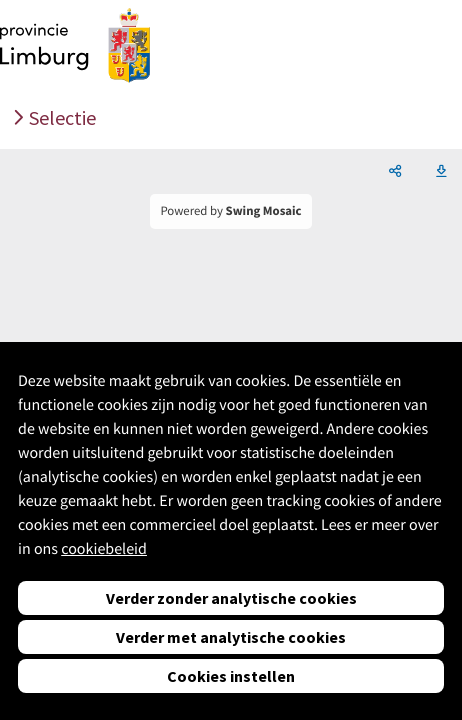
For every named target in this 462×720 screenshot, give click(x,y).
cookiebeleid (104, 549)
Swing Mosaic (264, 211)
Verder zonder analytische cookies (231, 598)
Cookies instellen (231, 676)
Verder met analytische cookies (231, 637)
